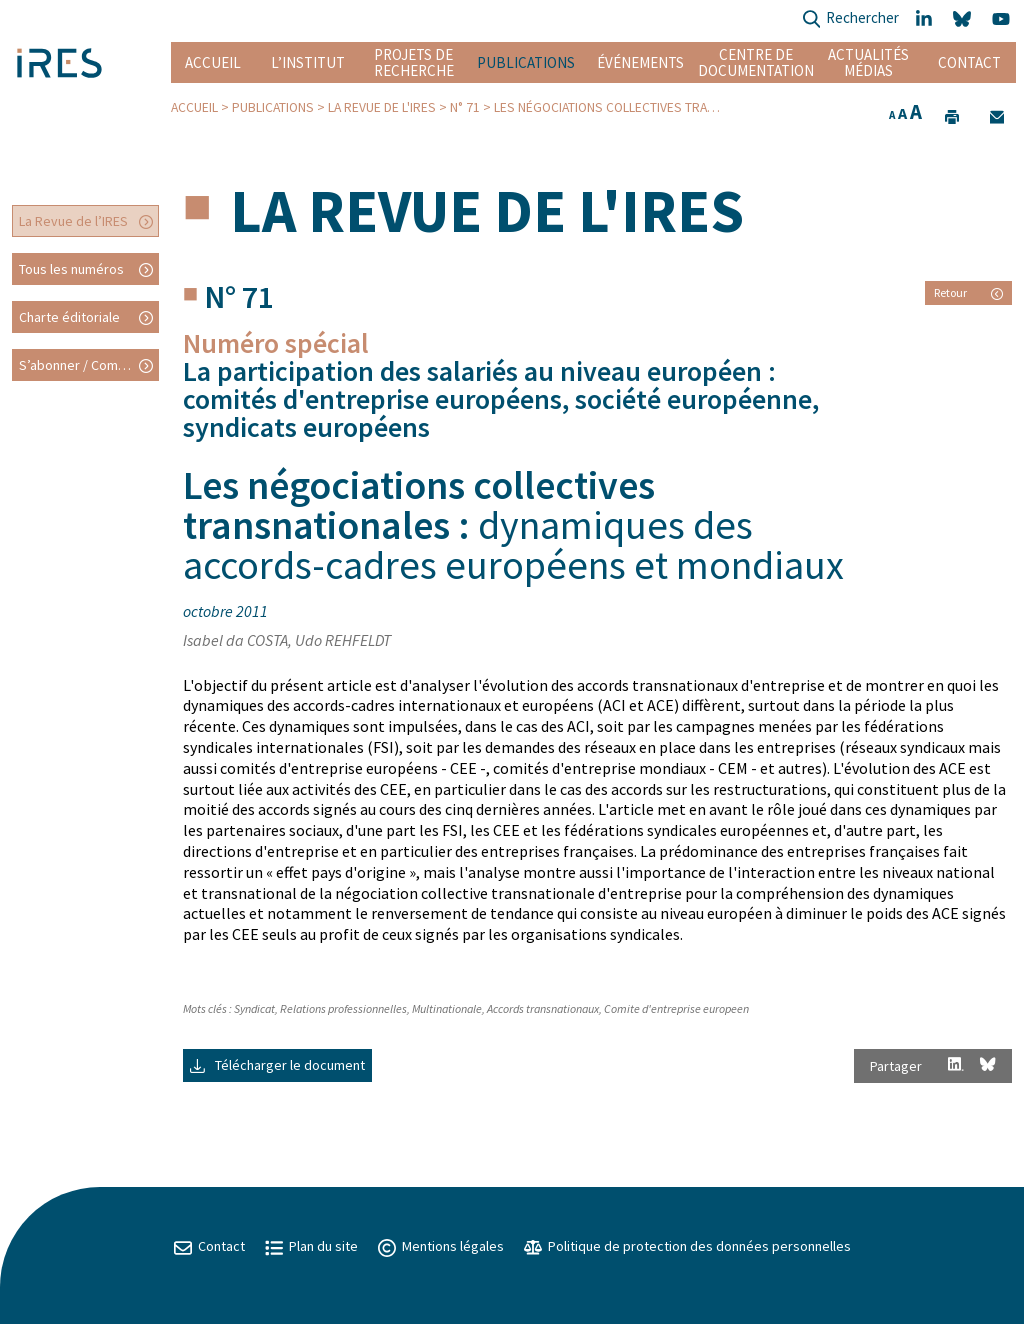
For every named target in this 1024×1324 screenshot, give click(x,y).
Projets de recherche (414, 62)
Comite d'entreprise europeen (676, 1008)
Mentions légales (441, 1246)
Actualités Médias (868, 62)
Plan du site (311, 1246)
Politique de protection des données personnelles (687, 1246)
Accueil (213, 62)
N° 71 (465, 107)
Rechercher (850, 19)
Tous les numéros (71, 269)
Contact (969, 62)
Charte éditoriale (69, 317)
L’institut (308, 62)
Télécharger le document (277, 1065)
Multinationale (447, 1008)
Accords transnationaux (543, 1008)
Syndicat (254, 1008)
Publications (526, 62)
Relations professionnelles (343, 1008)
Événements (640, 62)
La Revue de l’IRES (73, 221)
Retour (968, 292)
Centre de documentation (755, 62)
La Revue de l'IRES (382, 107)
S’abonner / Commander (89, 365)
